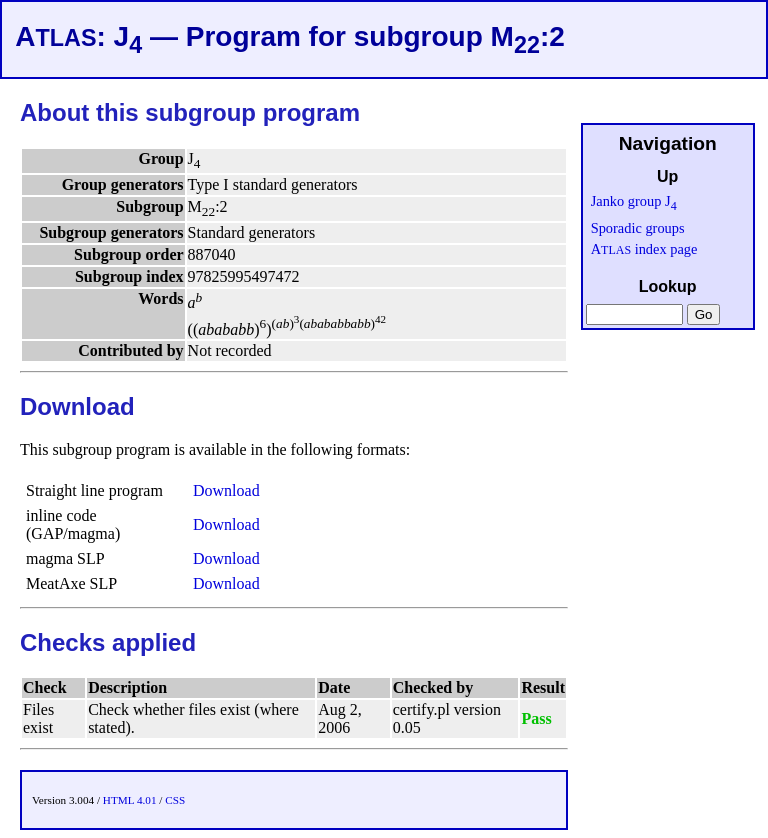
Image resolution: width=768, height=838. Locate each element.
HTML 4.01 (130, 800)
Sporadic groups (638, 228)
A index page (644, 249)
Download (226, 490)
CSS (175, 800)
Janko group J (634, 201)
